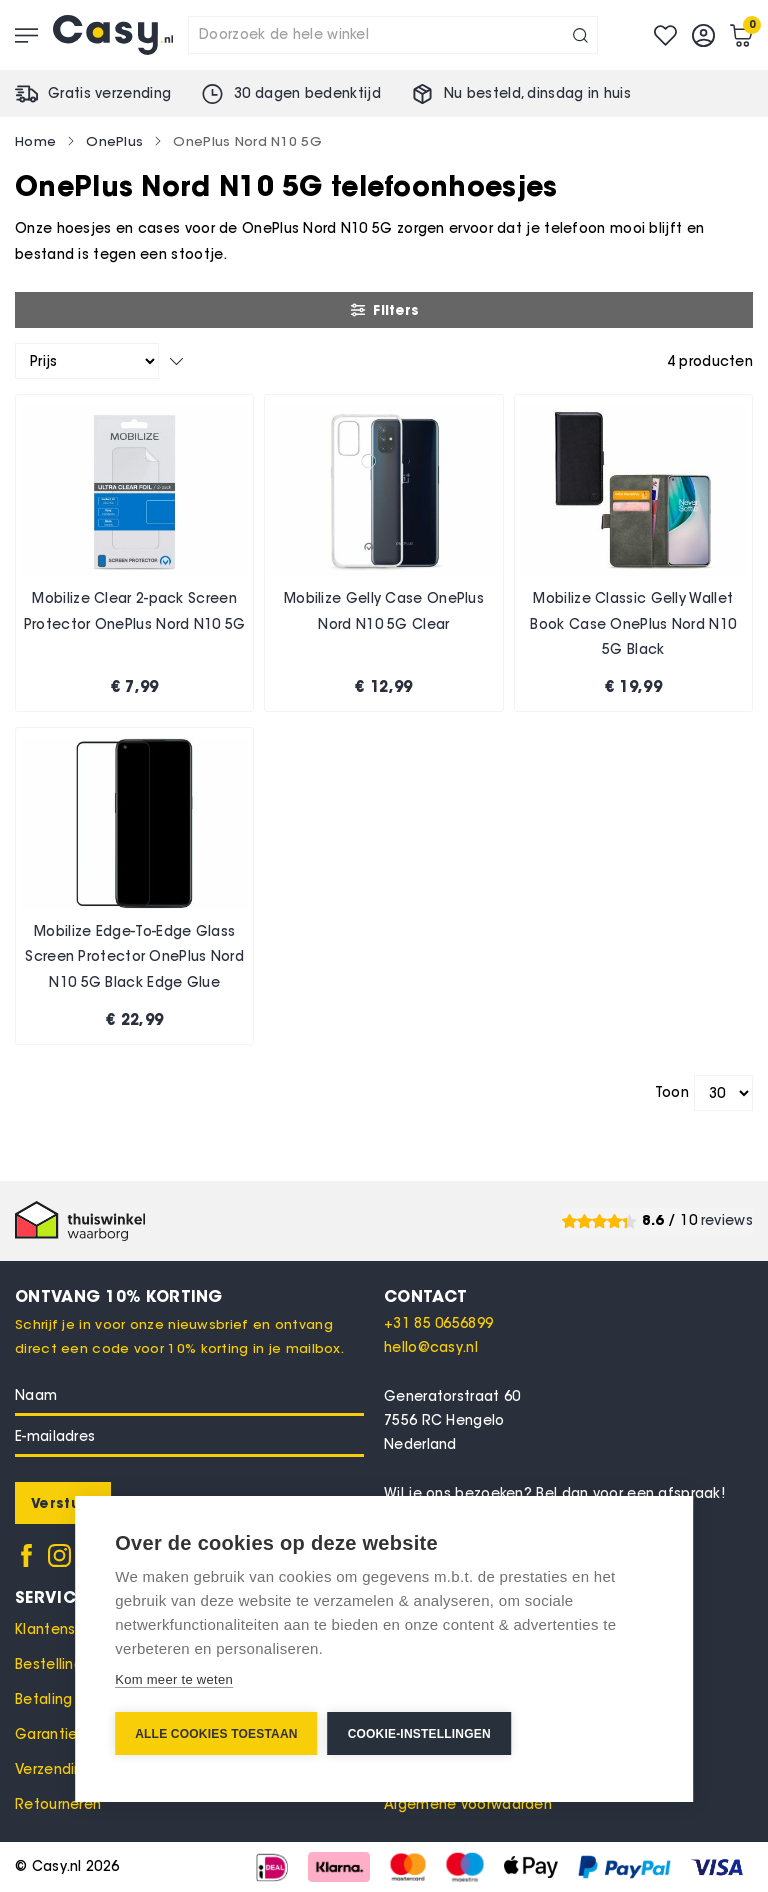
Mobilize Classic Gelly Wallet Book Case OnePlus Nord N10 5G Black (633, 624)
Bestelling (49, 1664)
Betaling (43, 1699)
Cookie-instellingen (419, 1734)
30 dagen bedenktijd (307, 93)
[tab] (568, 1296)
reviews (727, 1220)
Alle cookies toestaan (216, 1734)
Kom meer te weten (174, 1679)
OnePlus (114, 141)
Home (35, 141)
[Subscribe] (63, 1503)
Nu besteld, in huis (537, 93)
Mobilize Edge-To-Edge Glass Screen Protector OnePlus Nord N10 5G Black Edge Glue (134, 957)
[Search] (580, 35)
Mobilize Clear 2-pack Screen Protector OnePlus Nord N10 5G (135, 611)
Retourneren (58, 1804)
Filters (383, 310)
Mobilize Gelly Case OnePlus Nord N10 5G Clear (384, 611)
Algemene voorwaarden (468, 1804)
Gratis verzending (109, 93)
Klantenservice (66, 1629)
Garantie (46, 1734)
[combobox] (393, 35)
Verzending (53, 1769)
